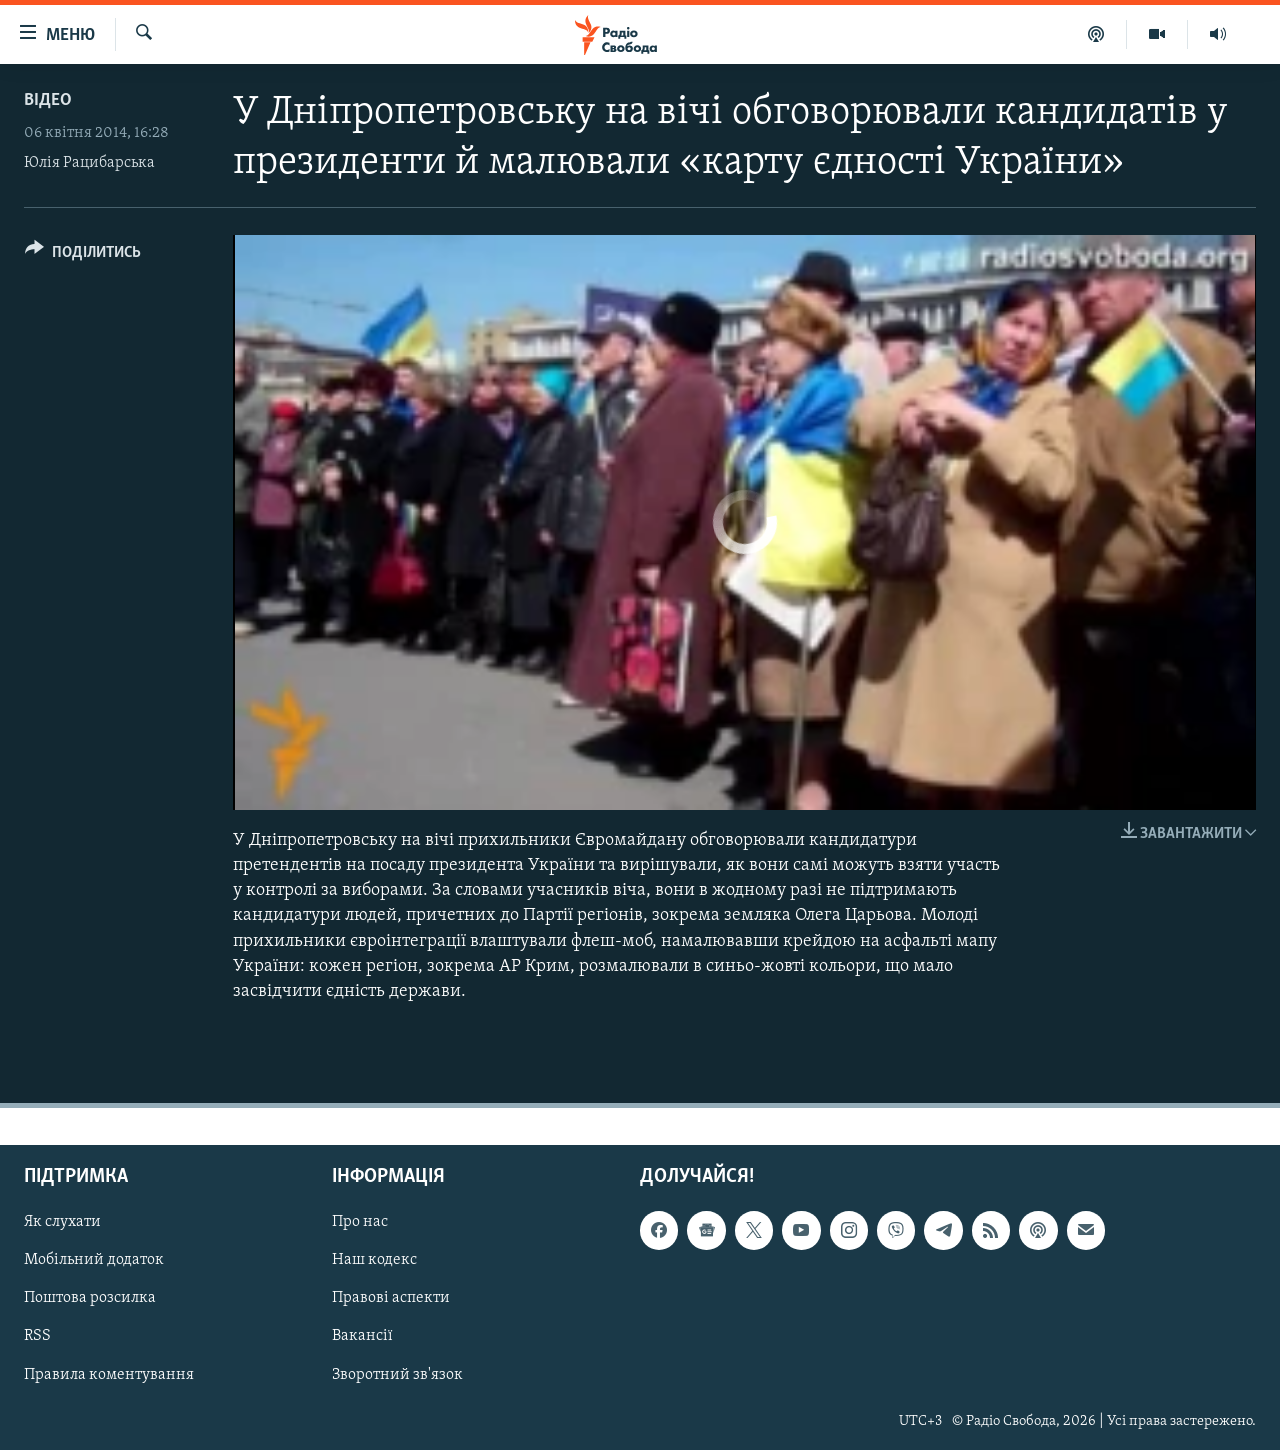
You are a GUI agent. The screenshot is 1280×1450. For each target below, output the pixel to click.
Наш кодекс (374, 1261)
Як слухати (62, 1223)
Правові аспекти (391, 1299)
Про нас (360, 1223)
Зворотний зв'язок (397, 1375)
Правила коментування (109, 1375)
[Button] (83, 255)
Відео (48, 100)
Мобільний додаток (94, 1261)
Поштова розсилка (90, 1299)
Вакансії (362, 1337)
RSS (37, 1337)
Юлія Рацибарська (89, 163)
